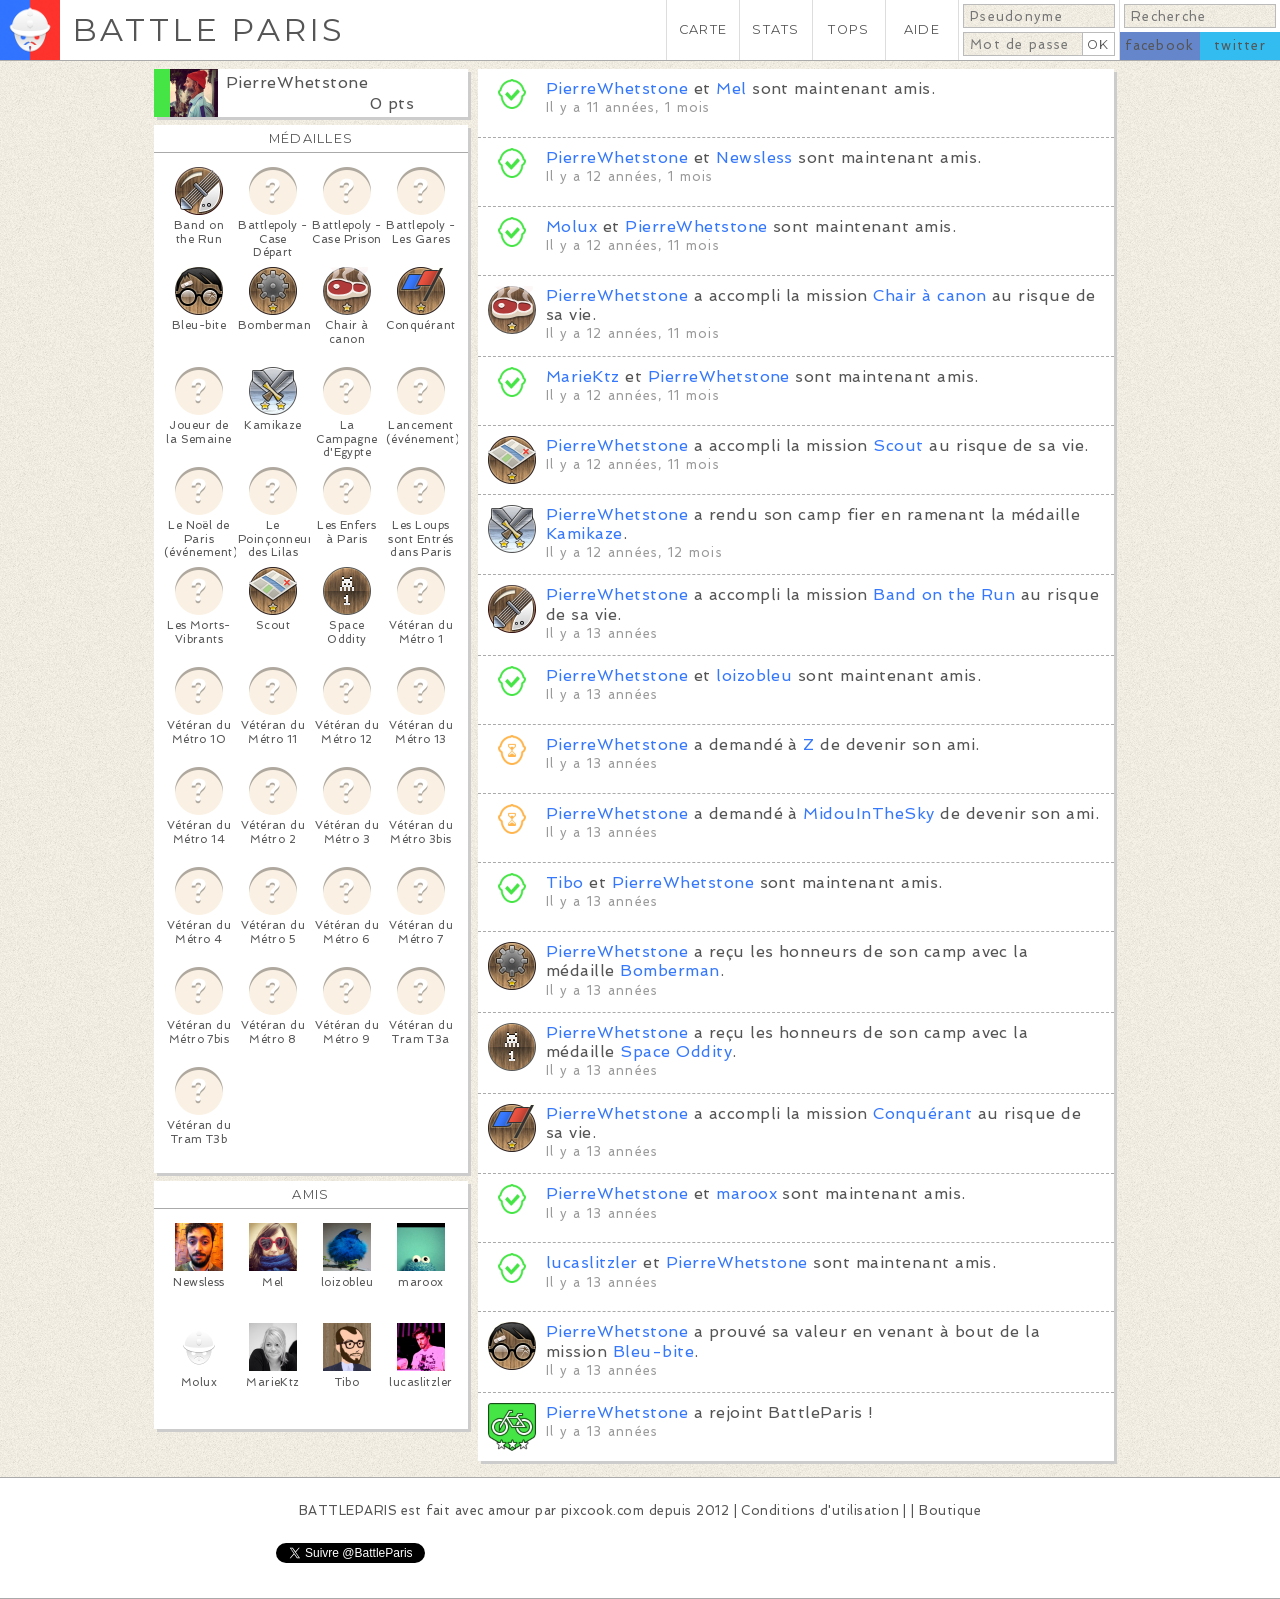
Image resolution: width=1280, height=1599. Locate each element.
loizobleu (754, 675)
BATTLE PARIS (208, 29)
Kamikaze (584, 533)
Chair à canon (929, 295)
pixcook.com (602, 1510)
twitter (1240, 45)
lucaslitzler (592, 1262)
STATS (775, 29)
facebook (1159, 45)
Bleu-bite (653, 1351)
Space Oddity (676, 1051)
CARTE (703, 29)
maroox (746, 1193)
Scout (898, 445)
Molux (571, 226)
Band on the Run (944, 594)
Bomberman (669, 970)
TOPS (848, 29)
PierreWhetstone (297, 82)
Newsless (754, 157)
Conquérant (922, 1113)
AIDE (922, 29)
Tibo (565, 882)
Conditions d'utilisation (820, 1510)
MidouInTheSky (868, 813)
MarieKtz (583, 376)
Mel (731, 88)
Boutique (950, 1510)
